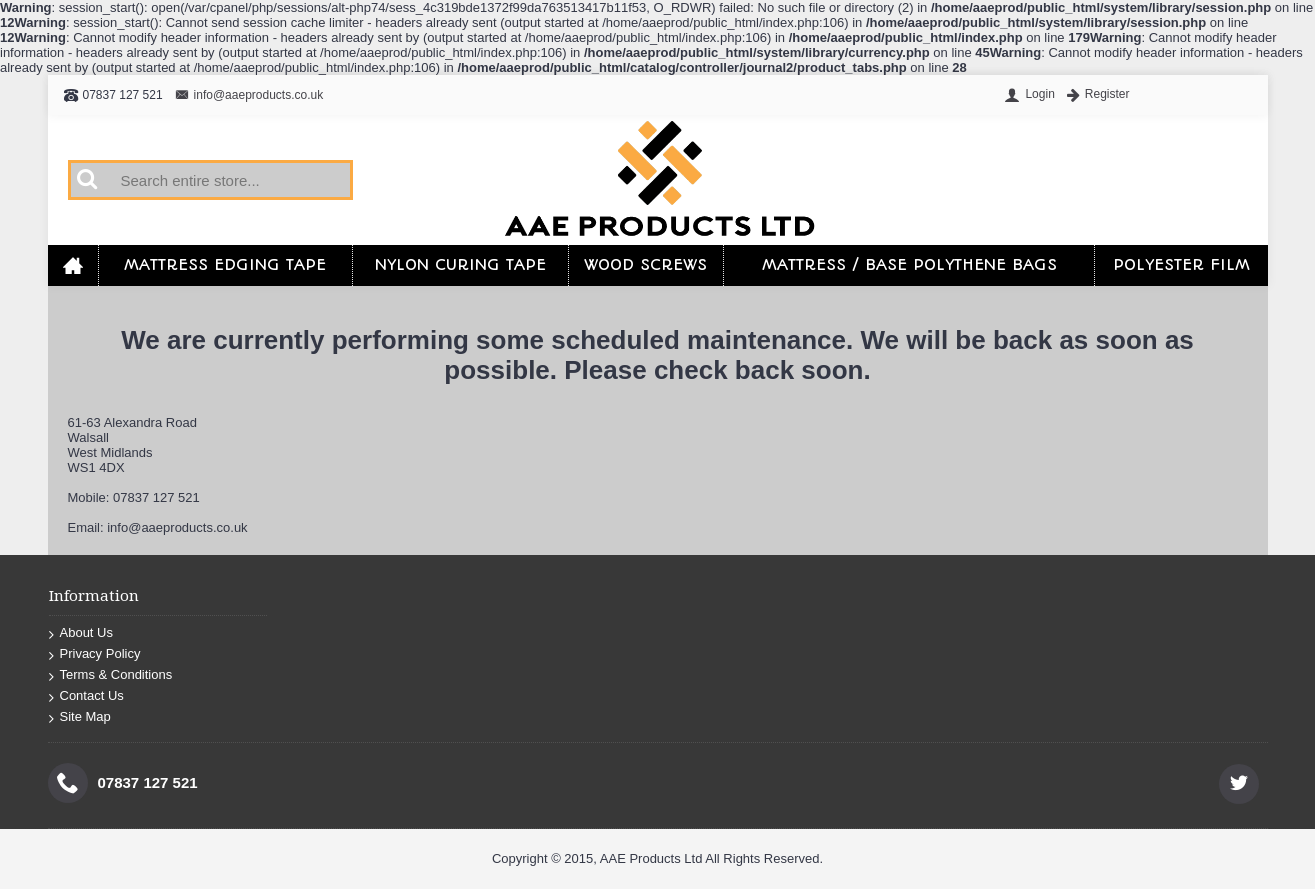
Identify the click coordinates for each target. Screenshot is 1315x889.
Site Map (80, 716)
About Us (81, 632)
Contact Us (86, 695)
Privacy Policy (95, 653)
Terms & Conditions (111, 674)
